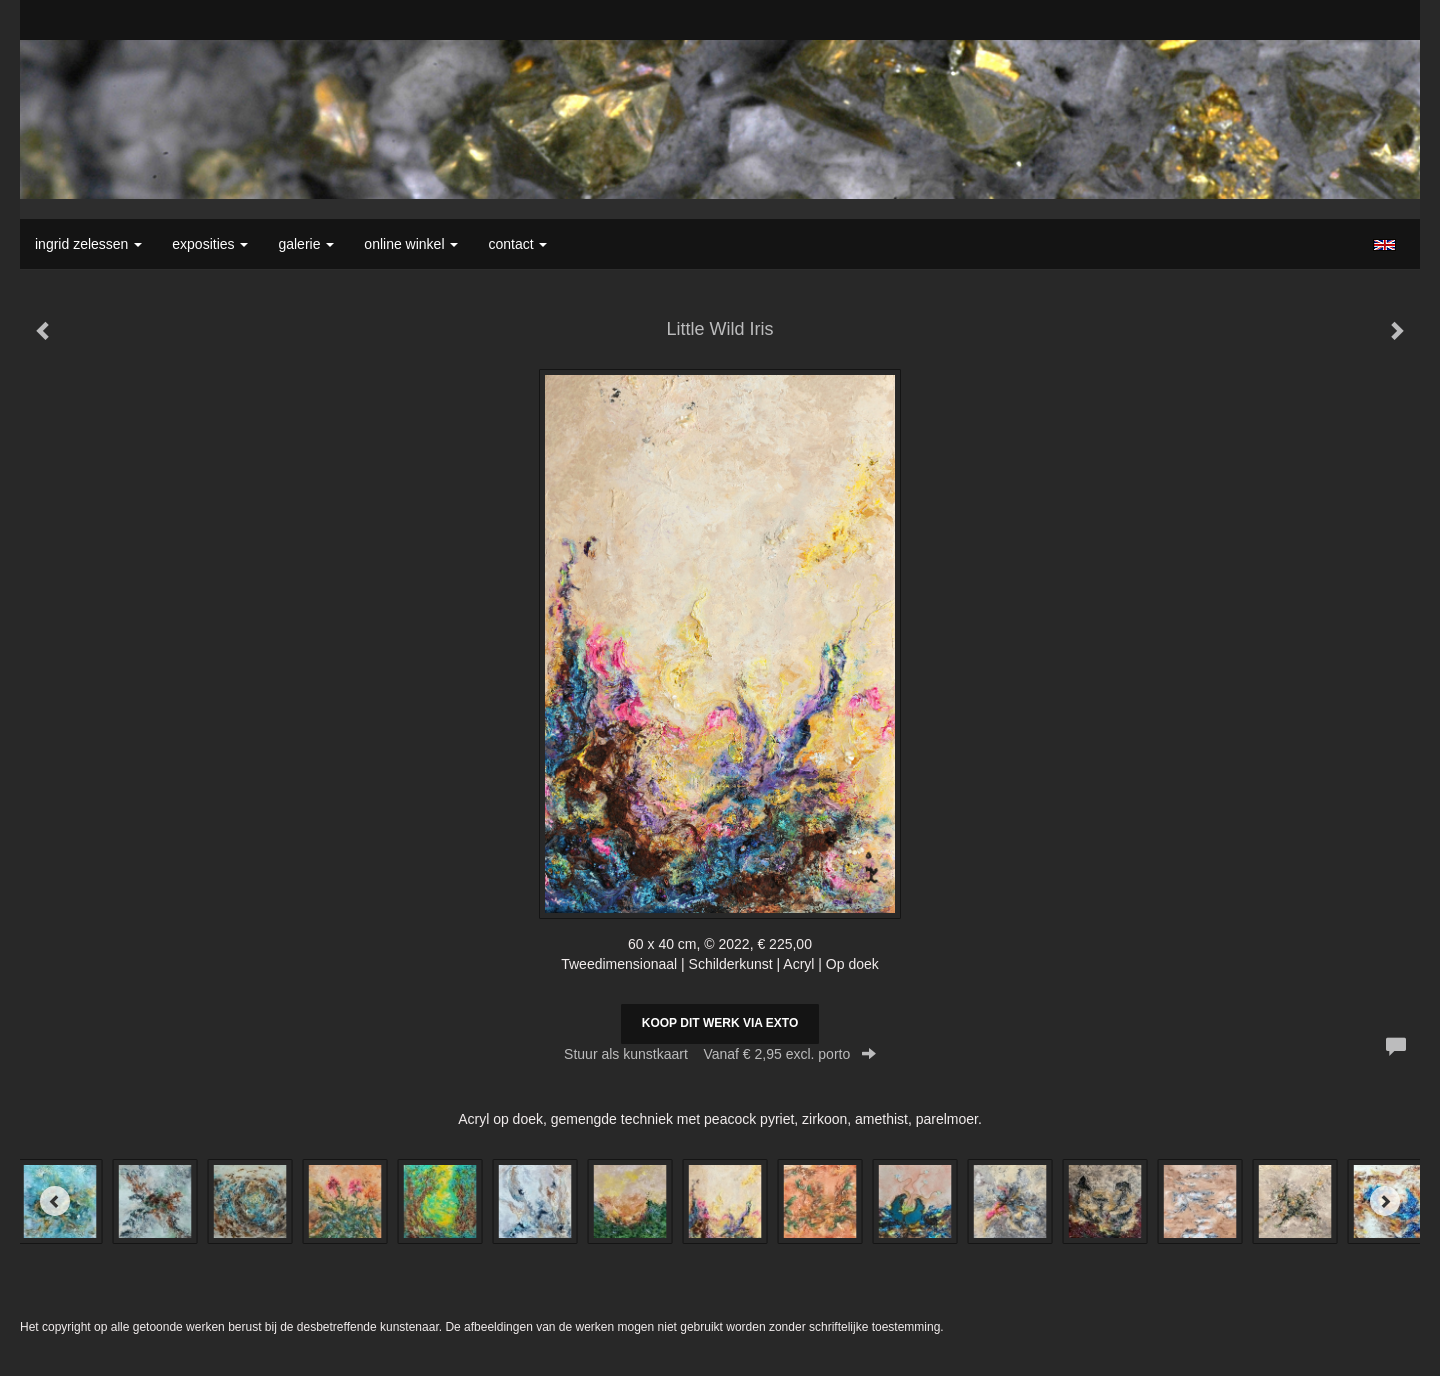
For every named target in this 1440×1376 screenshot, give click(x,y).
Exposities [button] (210, 244)
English (1384, 245)
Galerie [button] (306, 244)
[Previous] (55, 1201)
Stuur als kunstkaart (720, 1054)
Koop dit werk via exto (720, 1023)
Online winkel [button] (411, 244)
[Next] (1385, 1201)
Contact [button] (517, 244)
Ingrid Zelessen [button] (88, 244)
